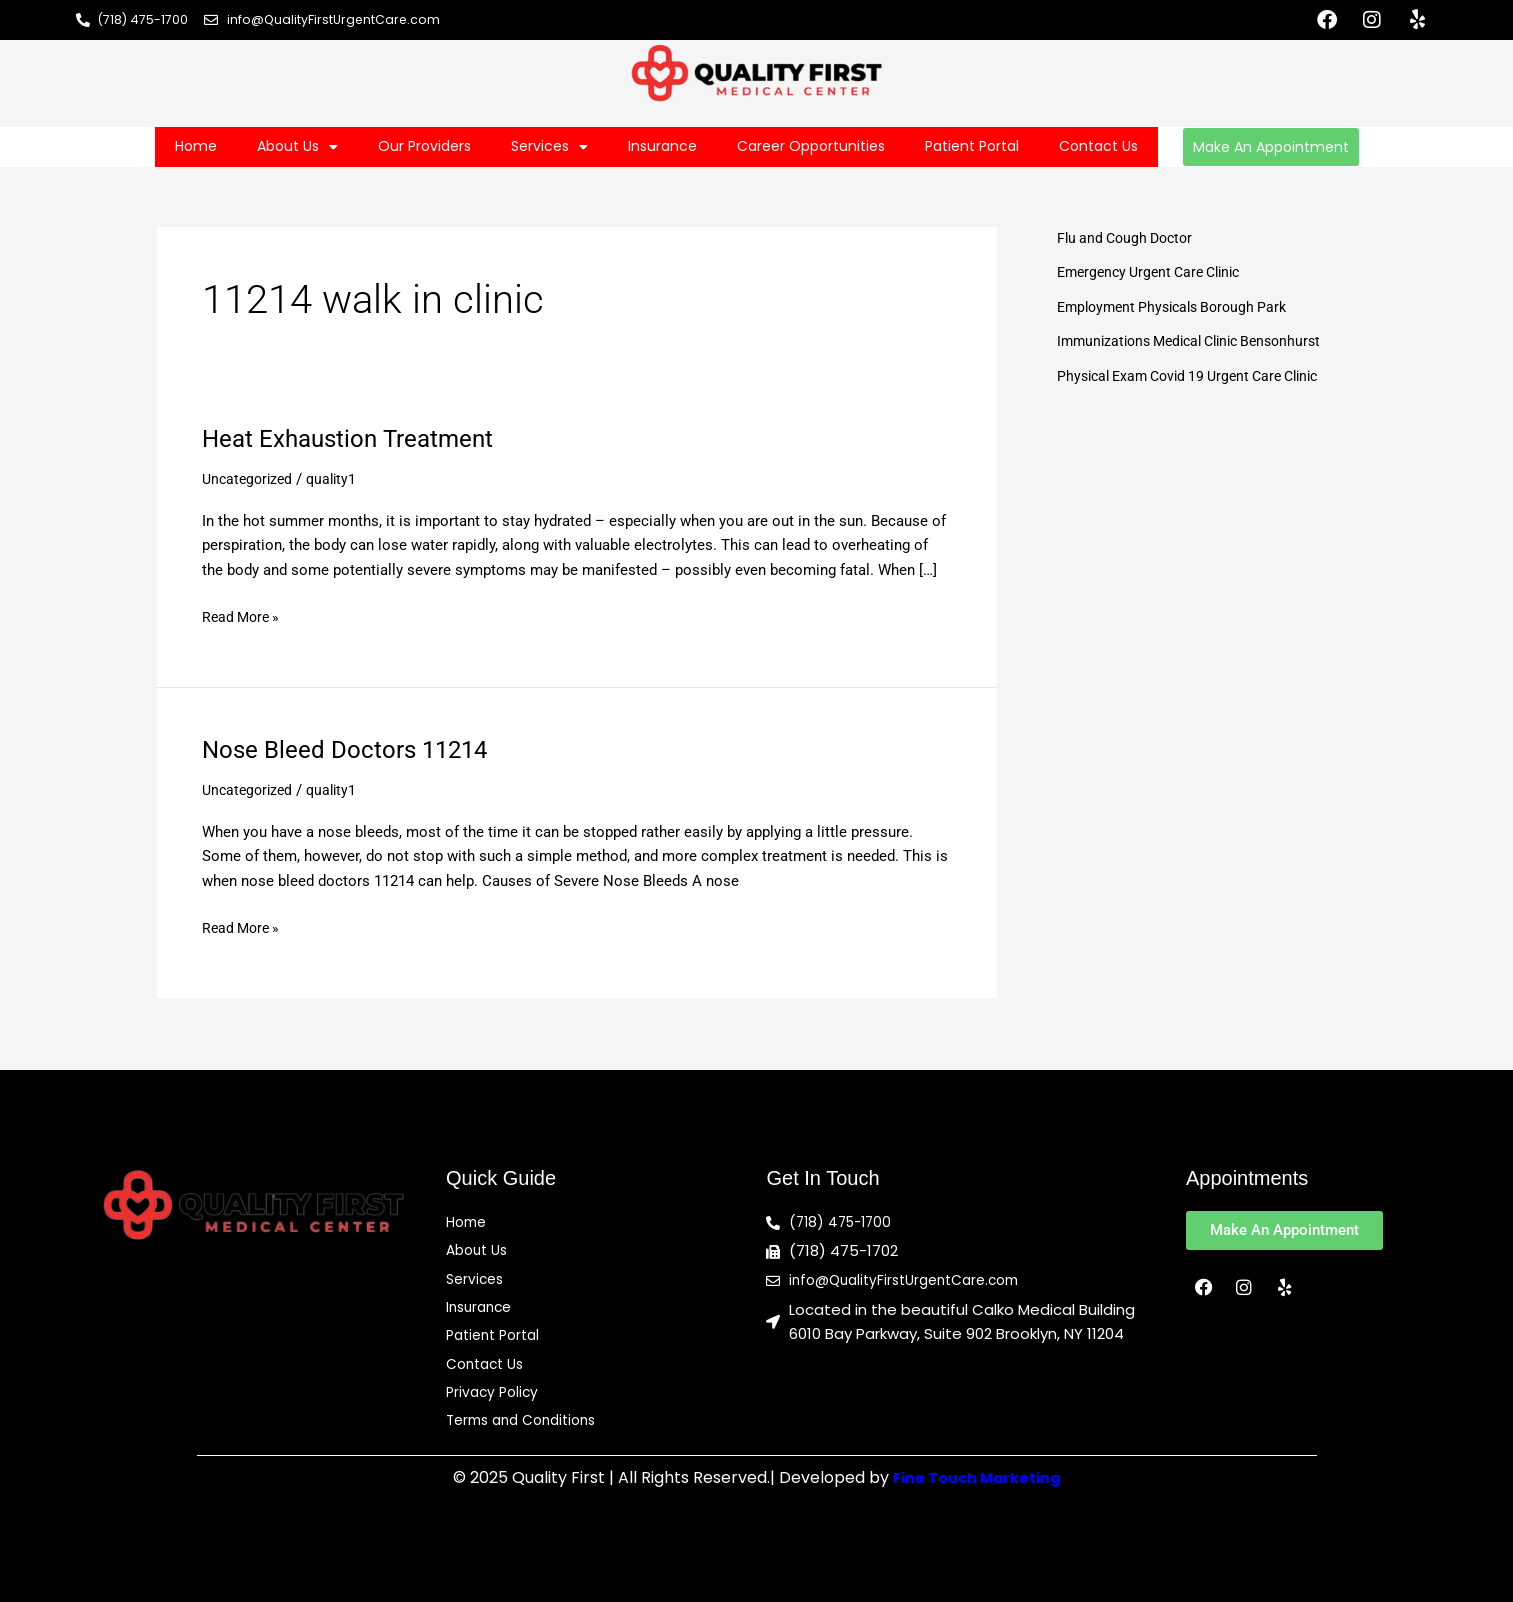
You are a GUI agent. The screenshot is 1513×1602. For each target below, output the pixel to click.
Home (196, 146)
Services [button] (549, 147)
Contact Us (1098, 146)
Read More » (243, 615)
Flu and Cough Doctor (1129, 238)
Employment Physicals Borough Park (1180, 307)
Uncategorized (250, 479)
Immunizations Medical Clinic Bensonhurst (1200, 341)
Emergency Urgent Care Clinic (1156, 272)
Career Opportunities (811, 146)
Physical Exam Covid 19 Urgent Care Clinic (1199, 376)
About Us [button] (297, 147)
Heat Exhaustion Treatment (359, 438)
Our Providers (424, 146)
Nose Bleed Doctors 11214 (357, 749)
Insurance (662, 146)
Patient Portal (972, 146)
